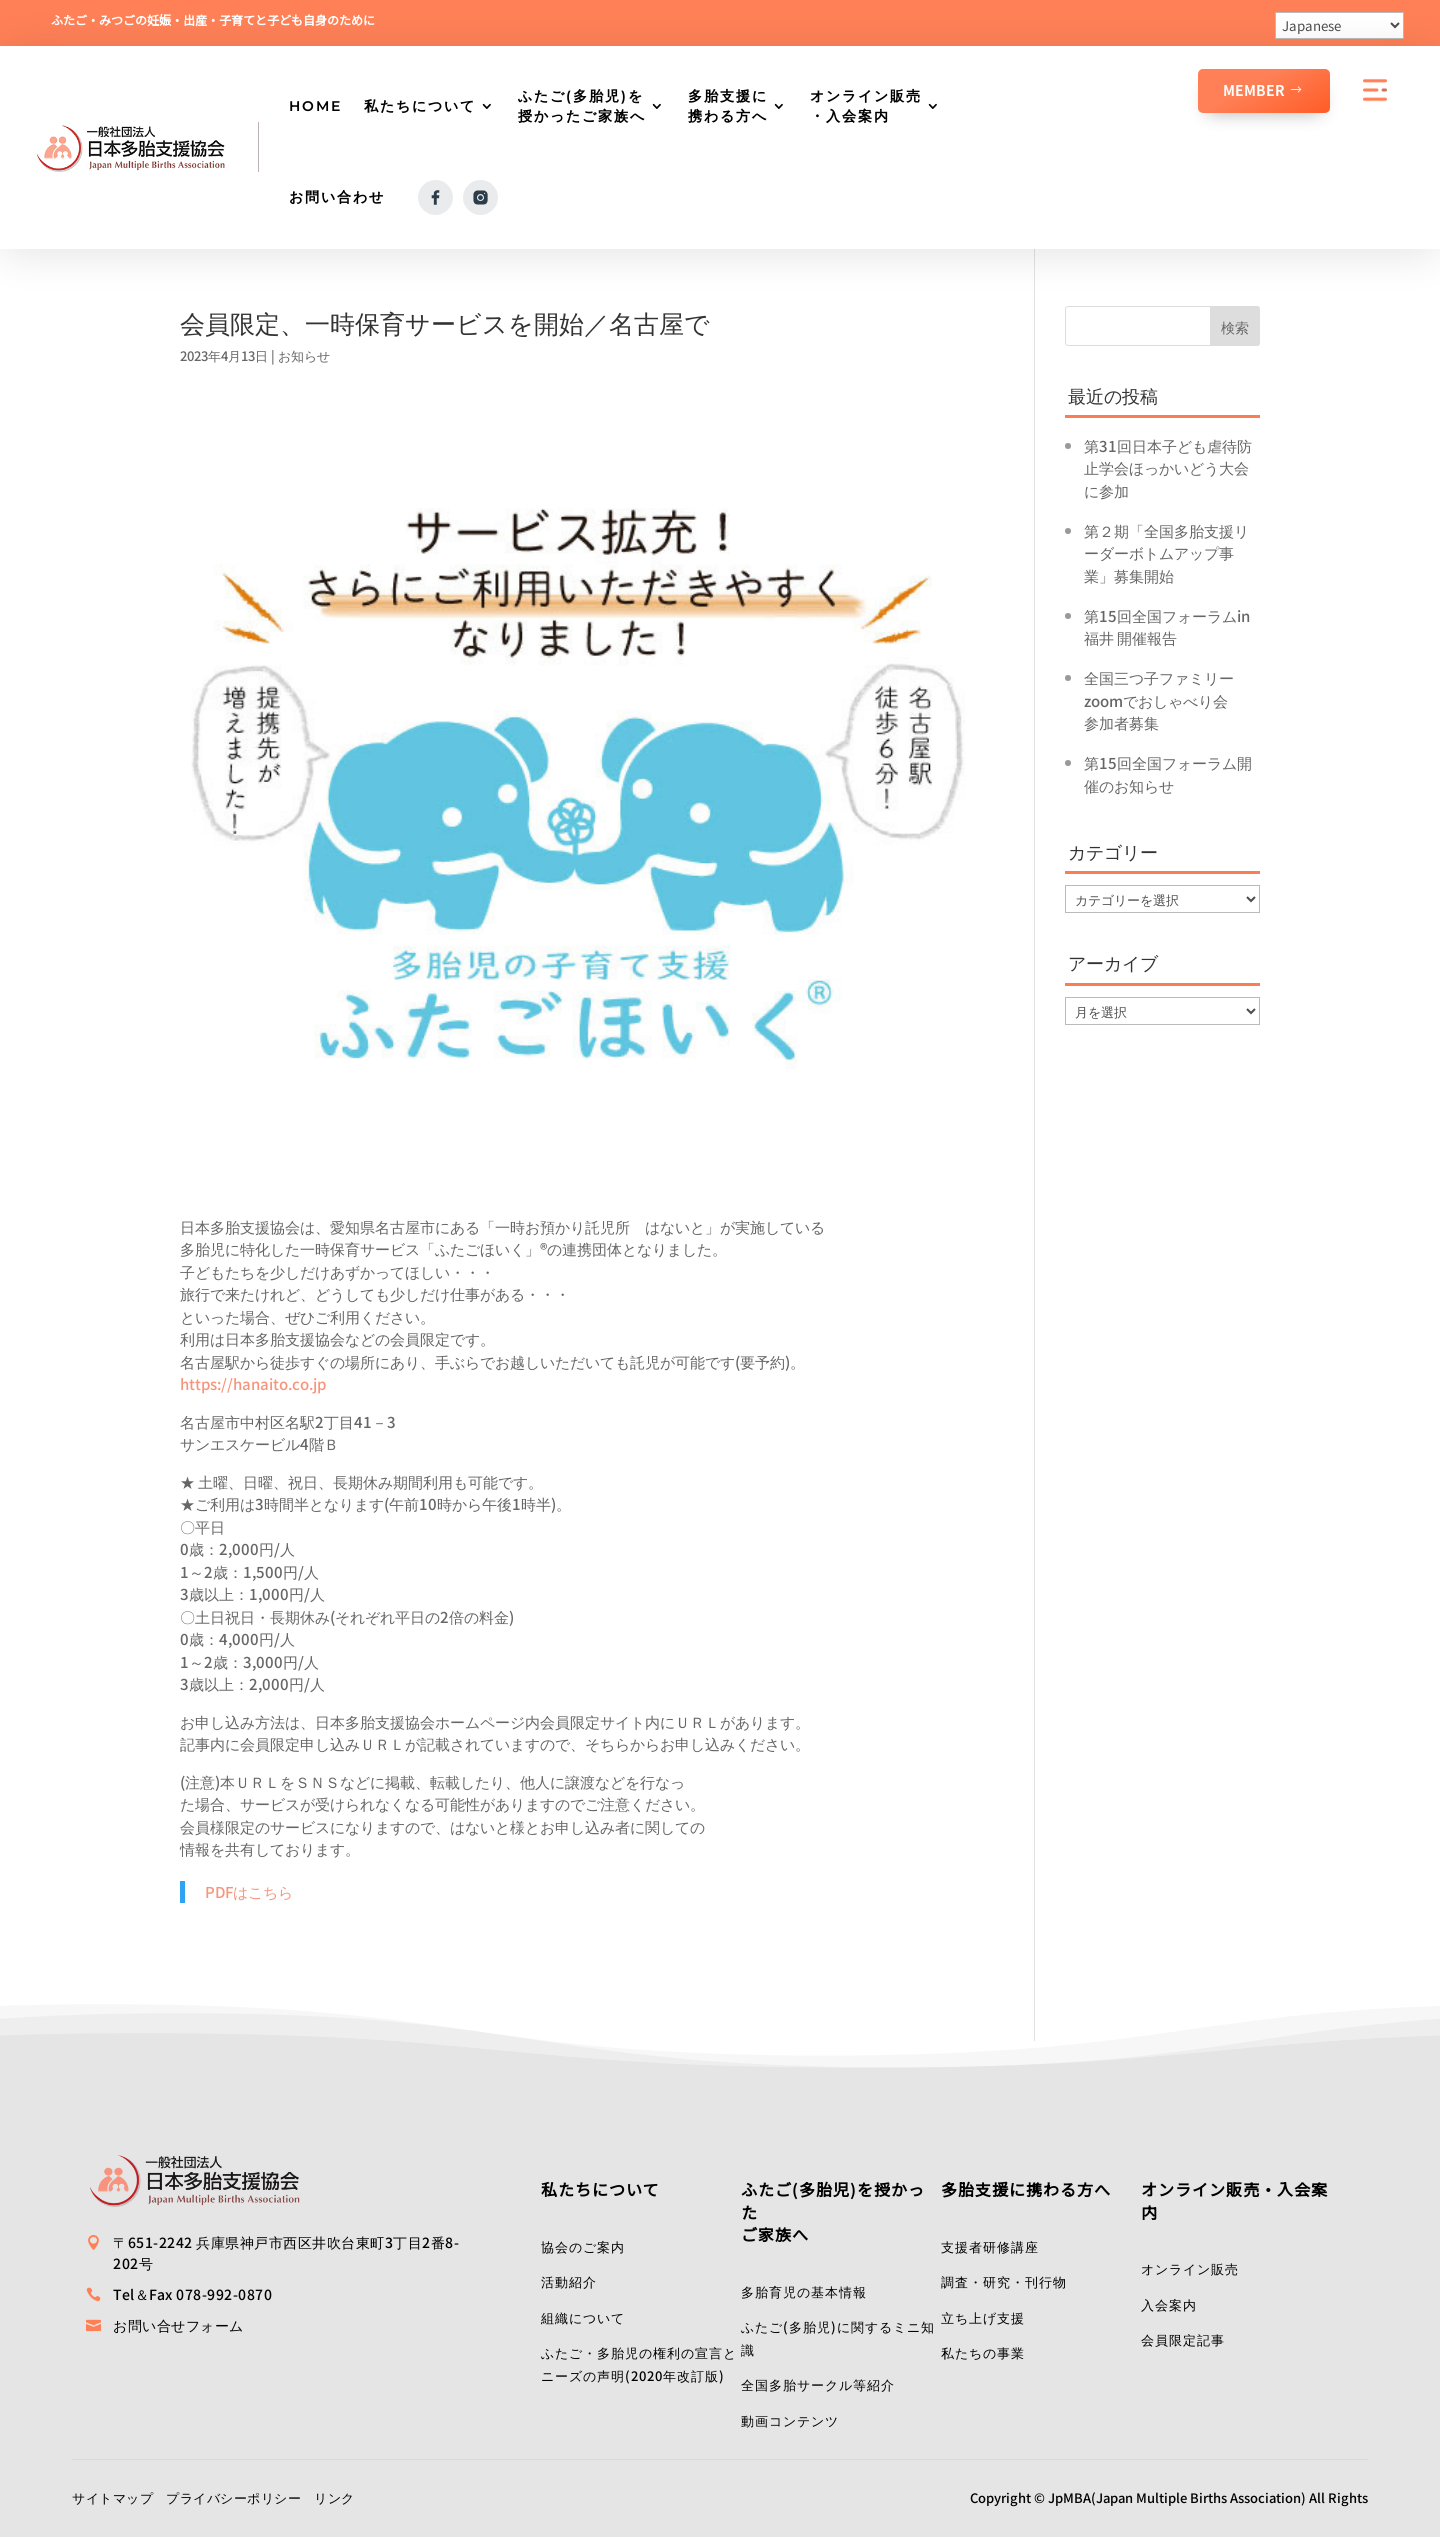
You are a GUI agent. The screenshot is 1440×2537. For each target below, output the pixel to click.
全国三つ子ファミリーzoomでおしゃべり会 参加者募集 (1163, 700)
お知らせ (304, 355)
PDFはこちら (249, 1891)
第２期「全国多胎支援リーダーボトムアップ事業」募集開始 (1166, 553)
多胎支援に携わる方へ (728, 106)
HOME (315, 106)
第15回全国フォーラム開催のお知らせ (1168, 774)
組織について (583, 2317)
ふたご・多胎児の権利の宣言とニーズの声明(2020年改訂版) (639, 2364)
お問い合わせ (337, 197)
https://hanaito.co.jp (253, 1383)
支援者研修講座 (990, 2246)
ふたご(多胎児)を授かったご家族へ (582, 106)
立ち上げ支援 (983, 2317)
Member (1254, 90)
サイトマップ (112, 2497)
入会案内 (1169, 2304)
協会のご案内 (583, 2246)
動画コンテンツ (790, 2420)
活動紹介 (569, 2281)
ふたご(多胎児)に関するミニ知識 (838, 2338)
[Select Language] (1339, 25)
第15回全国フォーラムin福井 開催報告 (1167, 627)
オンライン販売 (1190, 2268)
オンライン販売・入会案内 (866, 106)
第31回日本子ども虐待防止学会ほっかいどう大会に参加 (1168, 468)
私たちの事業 (983, 2352)
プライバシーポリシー (233, 2497)
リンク (334, 2497)
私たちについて (420, 106)
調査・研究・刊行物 (1004, 2281)
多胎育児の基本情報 (804, 2291)
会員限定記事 (1183, 2339)
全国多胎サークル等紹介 (818, 2384)
